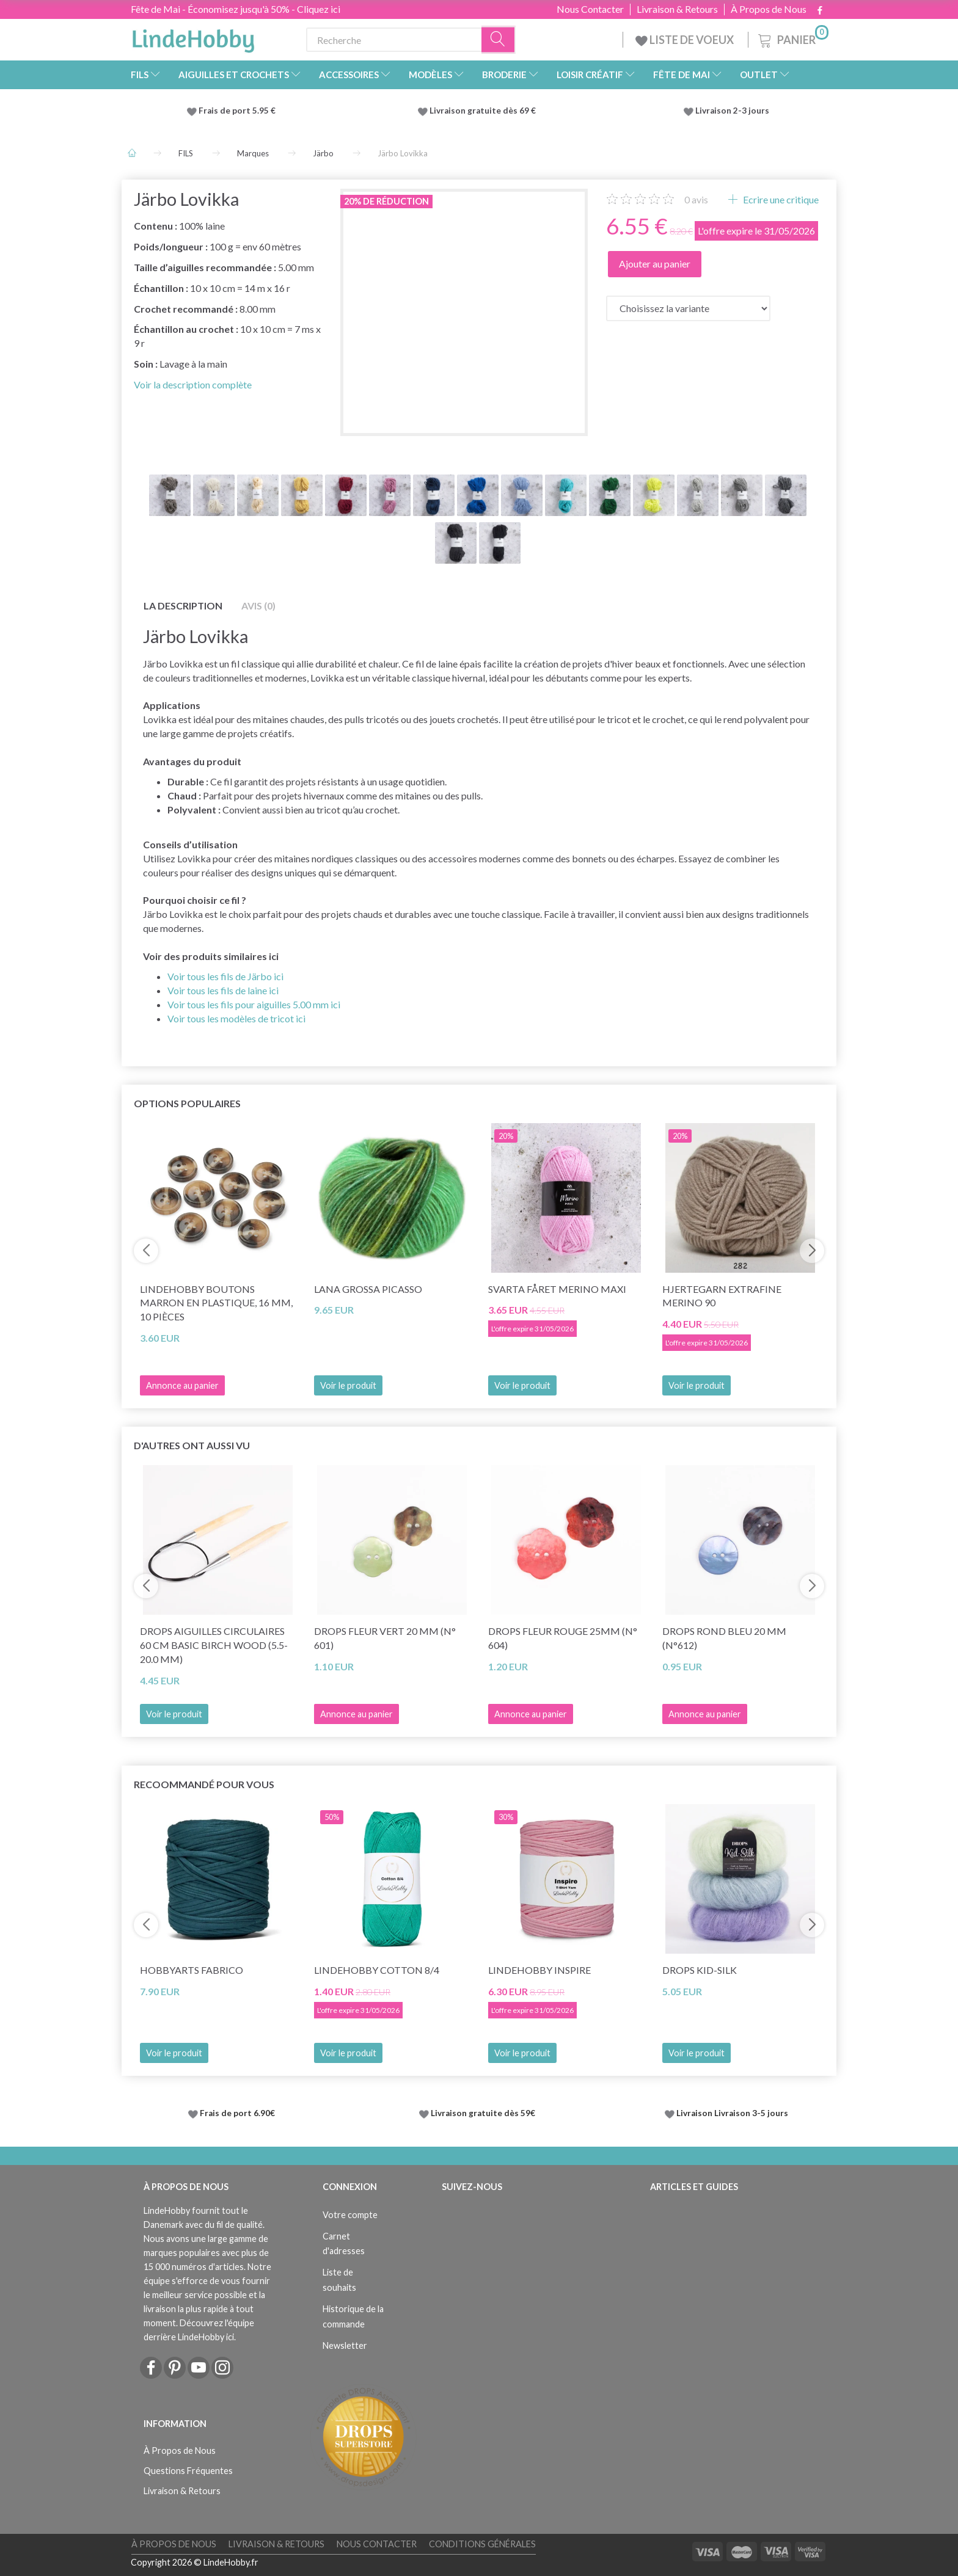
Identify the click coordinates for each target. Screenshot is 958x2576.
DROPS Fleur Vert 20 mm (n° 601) (385, 1638)
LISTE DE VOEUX (685, 39)
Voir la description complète (193, 384)
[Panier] (792, 38)
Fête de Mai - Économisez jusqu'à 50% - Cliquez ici (235, 9)
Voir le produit (348, 1385)
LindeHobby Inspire (539, 1970)
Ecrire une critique (780, 199)
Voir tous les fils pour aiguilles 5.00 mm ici (253, 1004)
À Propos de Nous (768, 9)
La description (183, 605)
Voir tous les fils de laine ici (223, 990)
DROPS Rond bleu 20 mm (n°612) (724, 1638)
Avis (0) (258, 605)
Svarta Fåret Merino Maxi (557, 1289)
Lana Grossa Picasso (368, 1289)
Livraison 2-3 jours (732, 110)
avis (696, 199)
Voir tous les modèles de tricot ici (236, 1018)
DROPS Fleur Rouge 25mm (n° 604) (562, 1638)
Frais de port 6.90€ (237, 2113)
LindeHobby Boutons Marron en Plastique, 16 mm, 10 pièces (216, 1303)
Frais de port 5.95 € (237, 110)
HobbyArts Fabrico (191, 1970)
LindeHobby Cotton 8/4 (376, 1970)
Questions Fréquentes (188, 2470)
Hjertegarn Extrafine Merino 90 (721, 1296)
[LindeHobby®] (193, 37)
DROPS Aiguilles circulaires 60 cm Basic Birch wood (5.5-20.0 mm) (214, 1645)
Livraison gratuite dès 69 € (484, 110)
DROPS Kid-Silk (699, 1970)
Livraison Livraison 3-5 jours (732, 2113)
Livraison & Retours (677, 9)
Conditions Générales (482, 2544)
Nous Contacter (590, 9)
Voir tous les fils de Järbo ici (225, 976)
